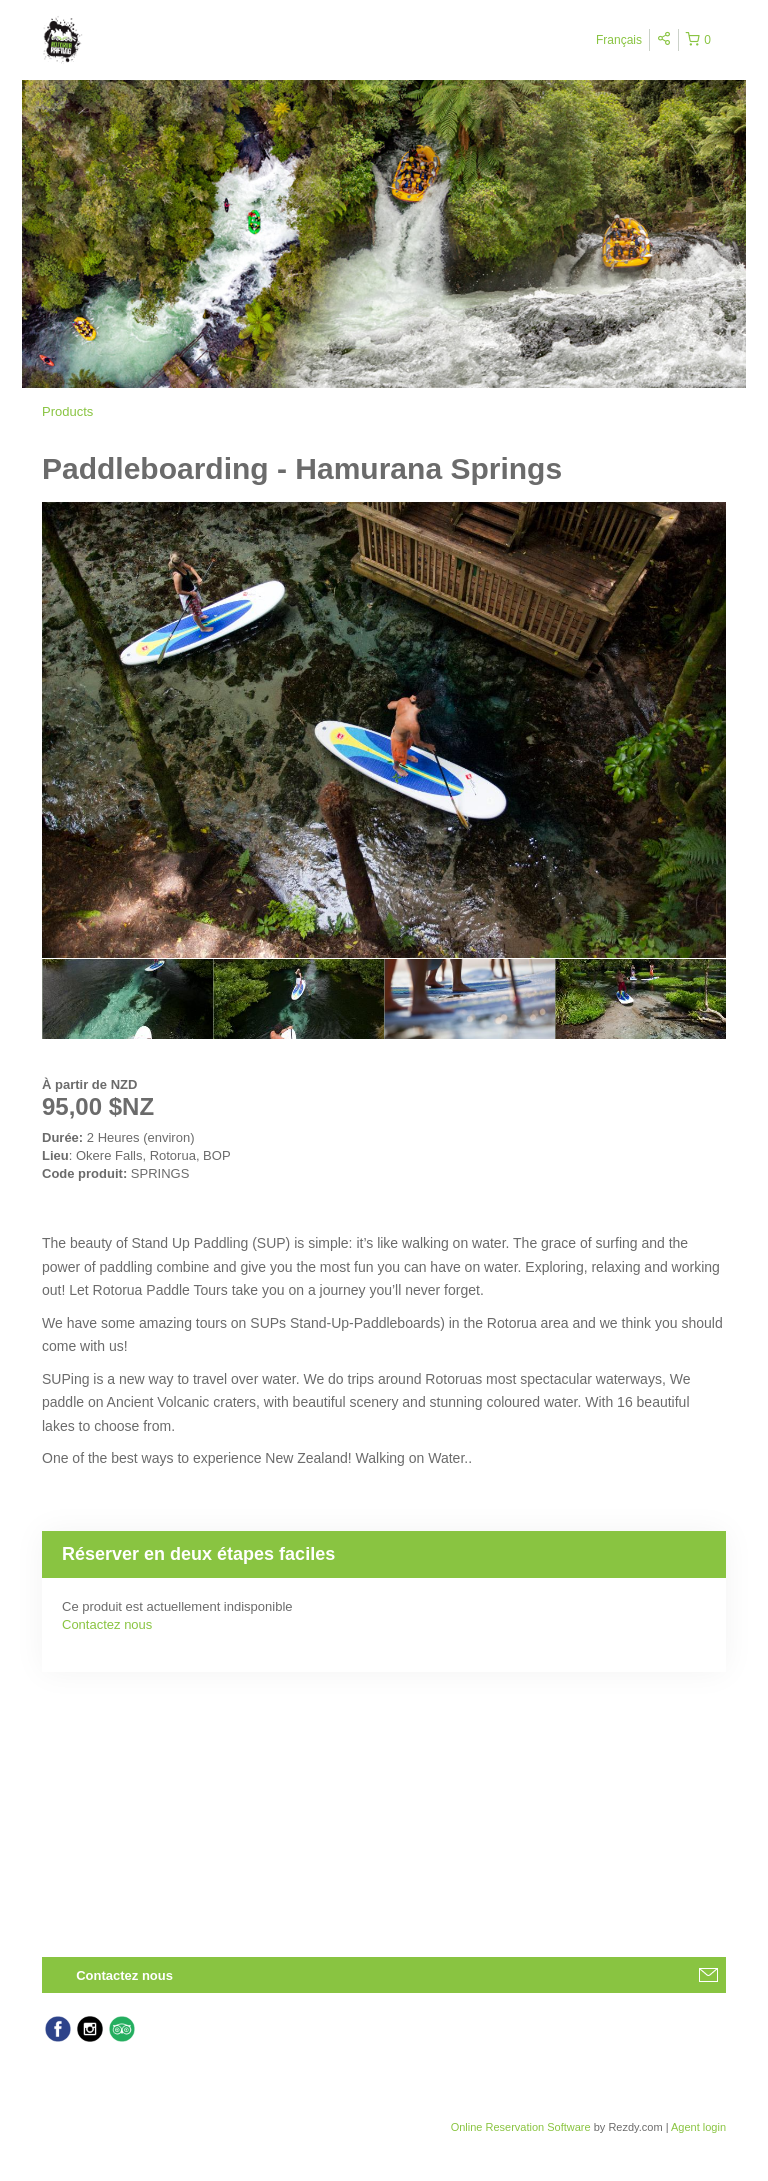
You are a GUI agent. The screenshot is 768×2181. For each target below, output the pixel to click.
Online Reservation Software (521, 2127)
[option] (127, 999)
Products (67, 411)
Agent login (698, 2127)
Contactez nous (107, 1624)
